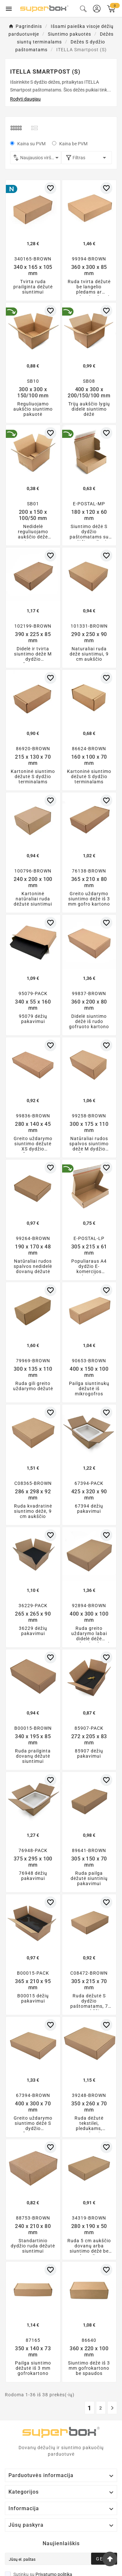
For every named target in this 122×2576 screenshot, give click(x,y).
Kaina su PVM (31, 143)
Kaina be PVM (73, 143)
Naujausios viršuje (40, 158)
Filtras (87, 158)
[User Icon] (97, 8)
